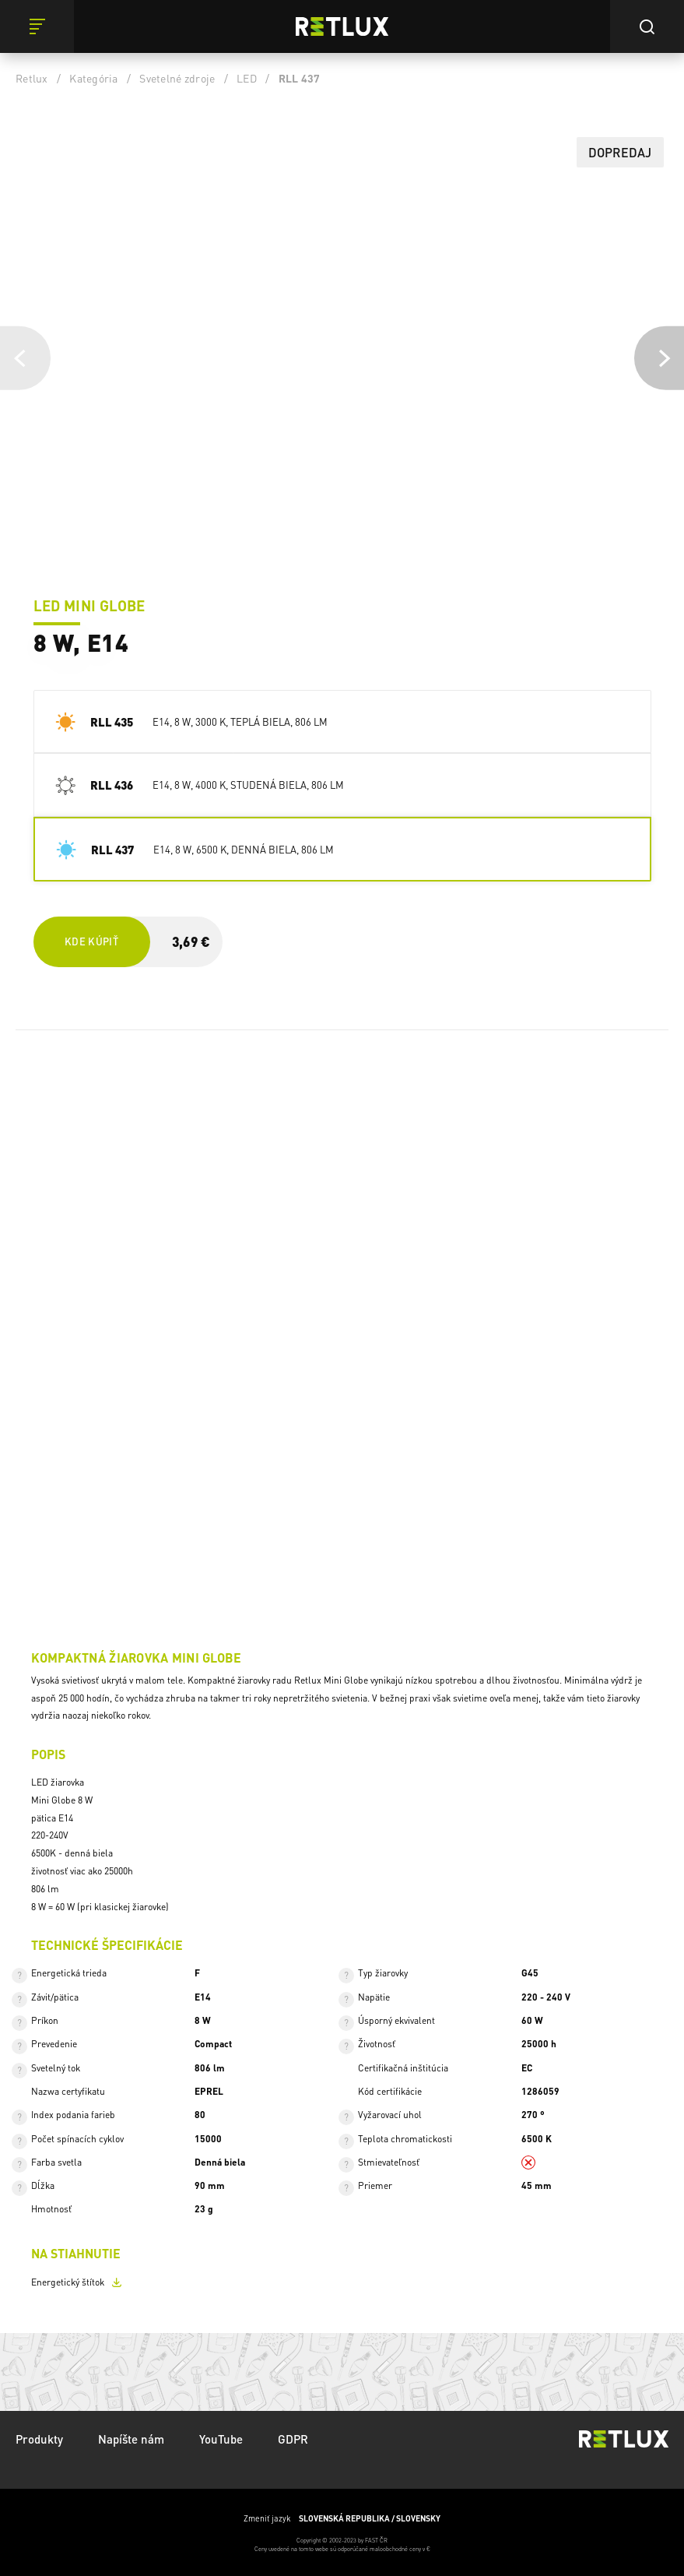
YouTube (221, 2439)
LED (247, 78)
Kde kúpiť (91, 941)
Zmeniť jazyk (342, 2518)
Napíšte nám (131, 2439)
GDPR (293, 2439)
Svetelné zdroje (177, 78)
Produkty (39, 2439)
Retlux (32, 78)
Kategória (93, 78)
